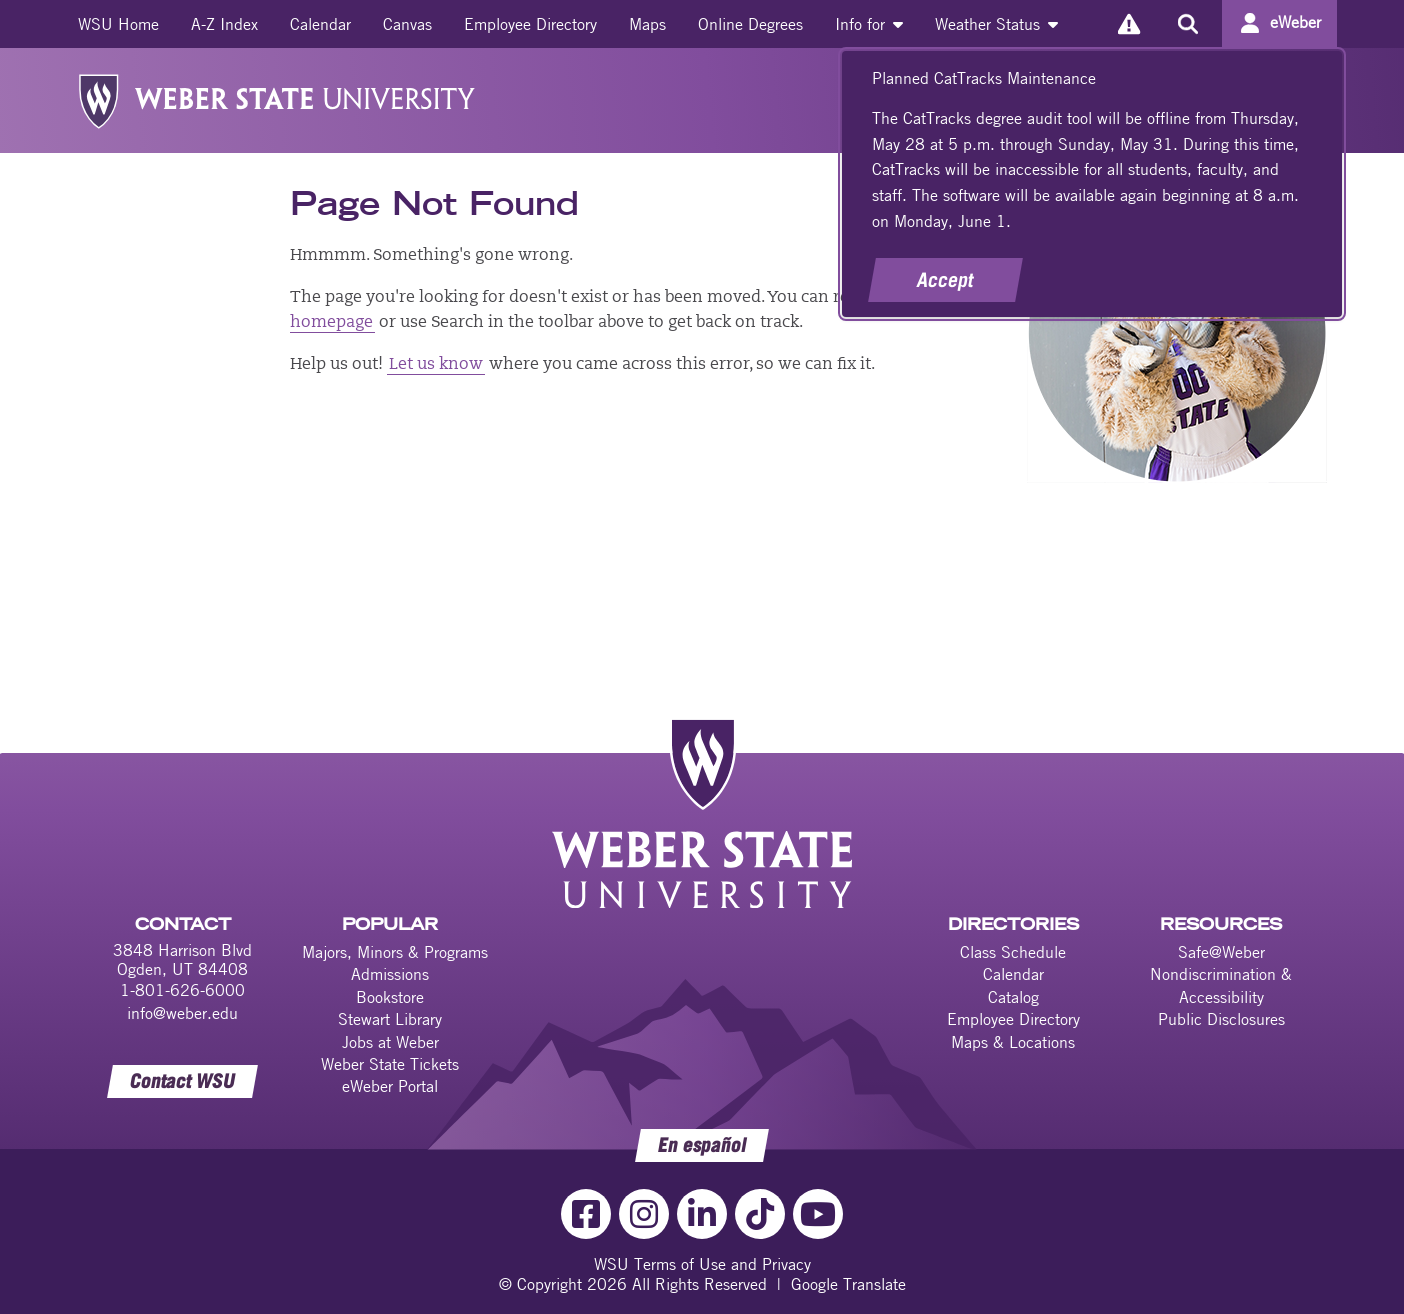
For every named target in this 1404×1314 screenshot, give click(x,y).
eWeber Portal (390, 1086)
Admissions (390, 974)
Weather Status (996, 24)
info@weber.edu (182, 1013)
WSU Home (118, 24)
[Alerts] (1128, 23)
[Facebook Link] (586, 1214)
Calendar (320, 24)
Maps (647, 24)
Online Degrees (750, 24)
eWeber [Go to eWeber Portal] (1295, 22)
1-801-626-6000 (182, 990)
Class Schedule (1013, 952)
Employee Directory (530, 24)
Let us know (436, 365)
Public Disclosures (1221, 1019)
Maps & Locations (1013, 1042)
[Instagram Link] (644, 1214)
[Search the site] (1187, 24)
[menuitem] (118, 24)
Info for (869, 24)
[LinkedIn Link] (702, 1214)
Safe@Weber (1221, 952)
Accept (945, 280)
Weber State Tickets (390, 1064)
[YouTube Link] (818, 1214)
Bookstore (390, 997)
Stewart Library (390, 1019)
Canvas (407, 24)
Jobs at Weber (390, 1042)
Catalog (1013, 997)
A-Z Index (224, 24)
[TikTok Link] (760, 1214)
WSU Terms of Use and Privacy (702, 1264)
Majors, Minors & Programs (395, 952)
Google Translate (848, 1284)
